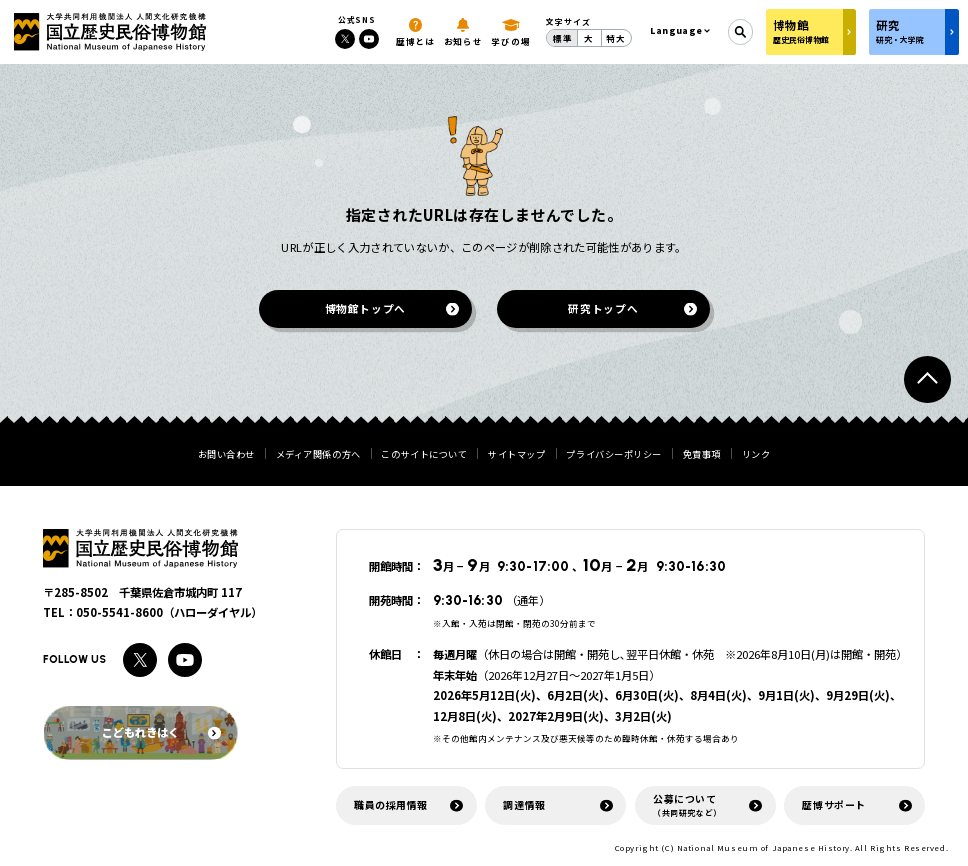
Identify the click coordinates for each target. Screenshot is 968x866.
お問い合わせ (226, 454)
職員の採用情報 (391, 804)
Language (676, 30)
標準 (563, 38)
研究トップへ (603, 308)
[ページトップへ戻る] (927, 379)
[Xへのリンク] (345, 39)
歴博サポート (834, 804)
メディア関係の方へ (318, 454)
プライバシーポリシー (614, 454)
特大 (616, 38)
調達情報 (524, 804)
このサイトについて (424, 454)
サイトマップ (516, 454)
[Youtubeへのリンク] (369, 39)
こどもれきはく (161, 732)
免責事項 (702, 454)
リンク (756, 454)
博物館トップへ (364, 308)
